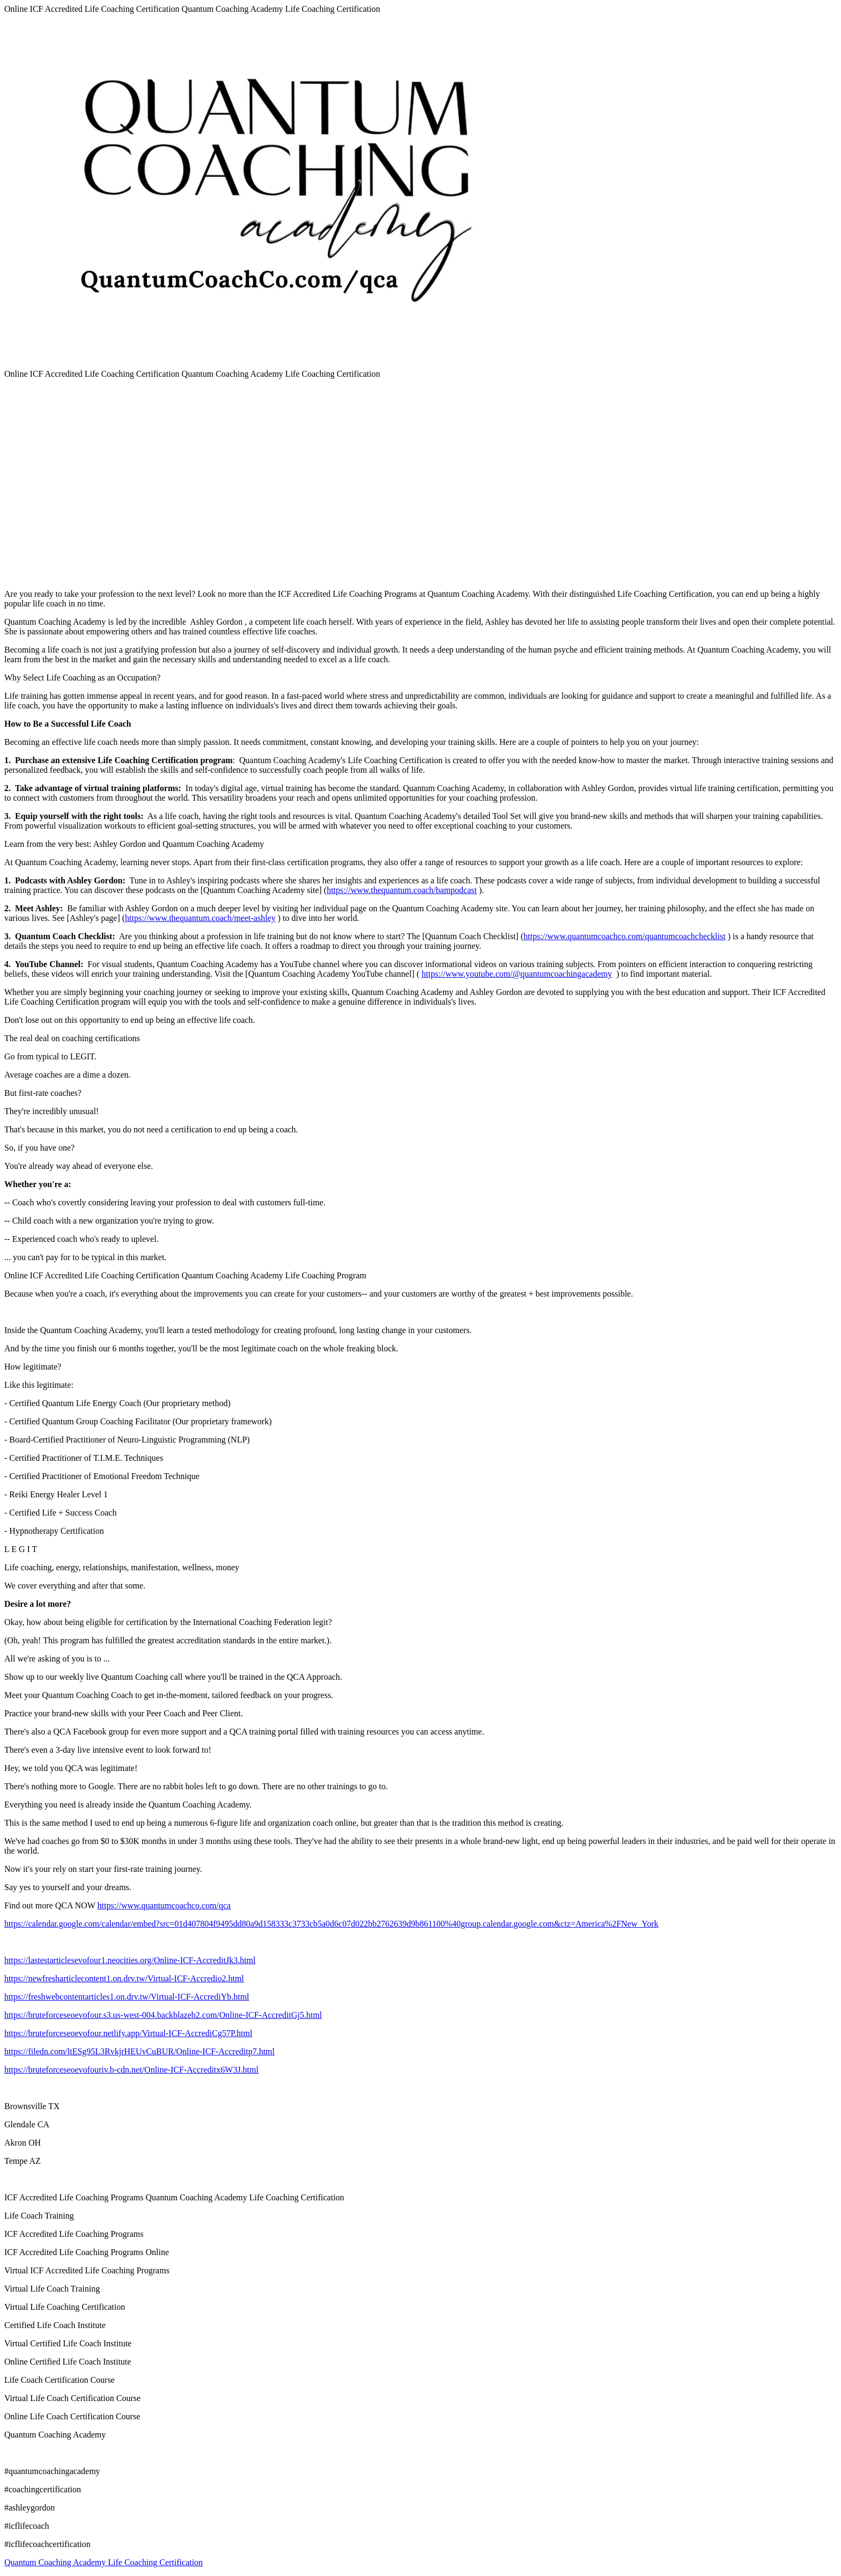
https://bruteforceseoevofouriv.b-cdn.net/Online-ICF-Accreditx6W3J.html (131, 2069)
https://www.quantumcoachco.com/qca (164, 1905)
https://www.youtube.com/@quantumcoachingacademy (517, 973)
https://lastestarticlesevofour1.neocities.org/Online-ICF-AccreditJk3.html (130, 1960)
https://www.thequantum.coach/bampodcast (402, 890)
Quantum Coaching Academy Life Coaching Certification (103, 2562)
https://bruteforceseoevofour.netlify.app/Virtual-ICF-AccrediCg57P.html (128, 2033)
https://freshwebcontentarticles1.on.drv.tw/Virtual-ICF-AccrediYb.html (126, 1996)
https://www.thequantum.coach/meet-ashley (200, 918)
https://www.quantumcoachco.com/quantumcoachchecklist (624, 936)
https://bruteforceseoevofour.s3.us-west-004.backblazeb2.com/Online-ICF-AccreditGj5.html (163, 2014)
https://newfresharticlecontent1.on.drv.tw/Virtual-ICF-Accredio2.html (124, 1978)
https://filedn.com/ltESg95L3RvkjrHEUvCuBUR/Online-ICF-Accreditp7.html (139, 2051)
